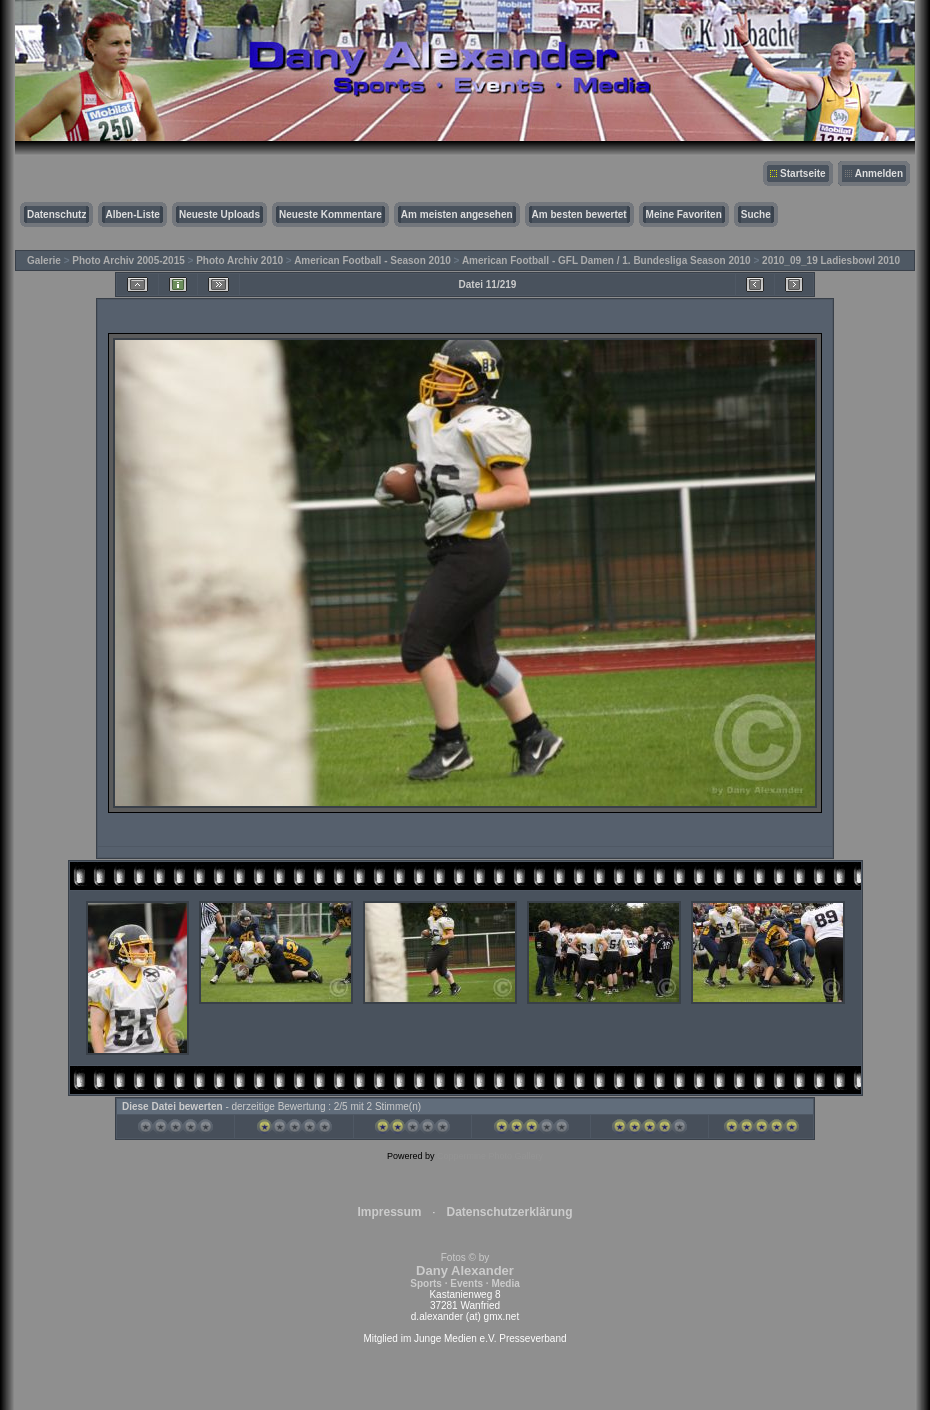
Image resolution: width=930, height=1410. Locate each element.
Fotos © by (464, 1270)
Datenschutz (56, 214)
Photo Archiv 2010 (239, 260)
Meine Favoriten (684, 214)
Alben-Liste (132, 214)
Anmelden (879, 173)
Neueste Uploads (219, 214)
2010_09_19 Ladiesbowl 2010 (831, 260)
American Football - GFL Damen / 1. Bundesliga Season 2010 (606, 260)
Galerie (44, 260)
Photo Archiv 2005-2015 (128, 260)
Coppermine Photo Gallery (490, 1156)
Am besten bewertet (579, 214)
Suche (756, 214)
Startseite (803, 173)
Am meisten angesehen (457, 214)
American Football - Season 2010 (372, 260)
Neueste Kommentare (330, 214)
